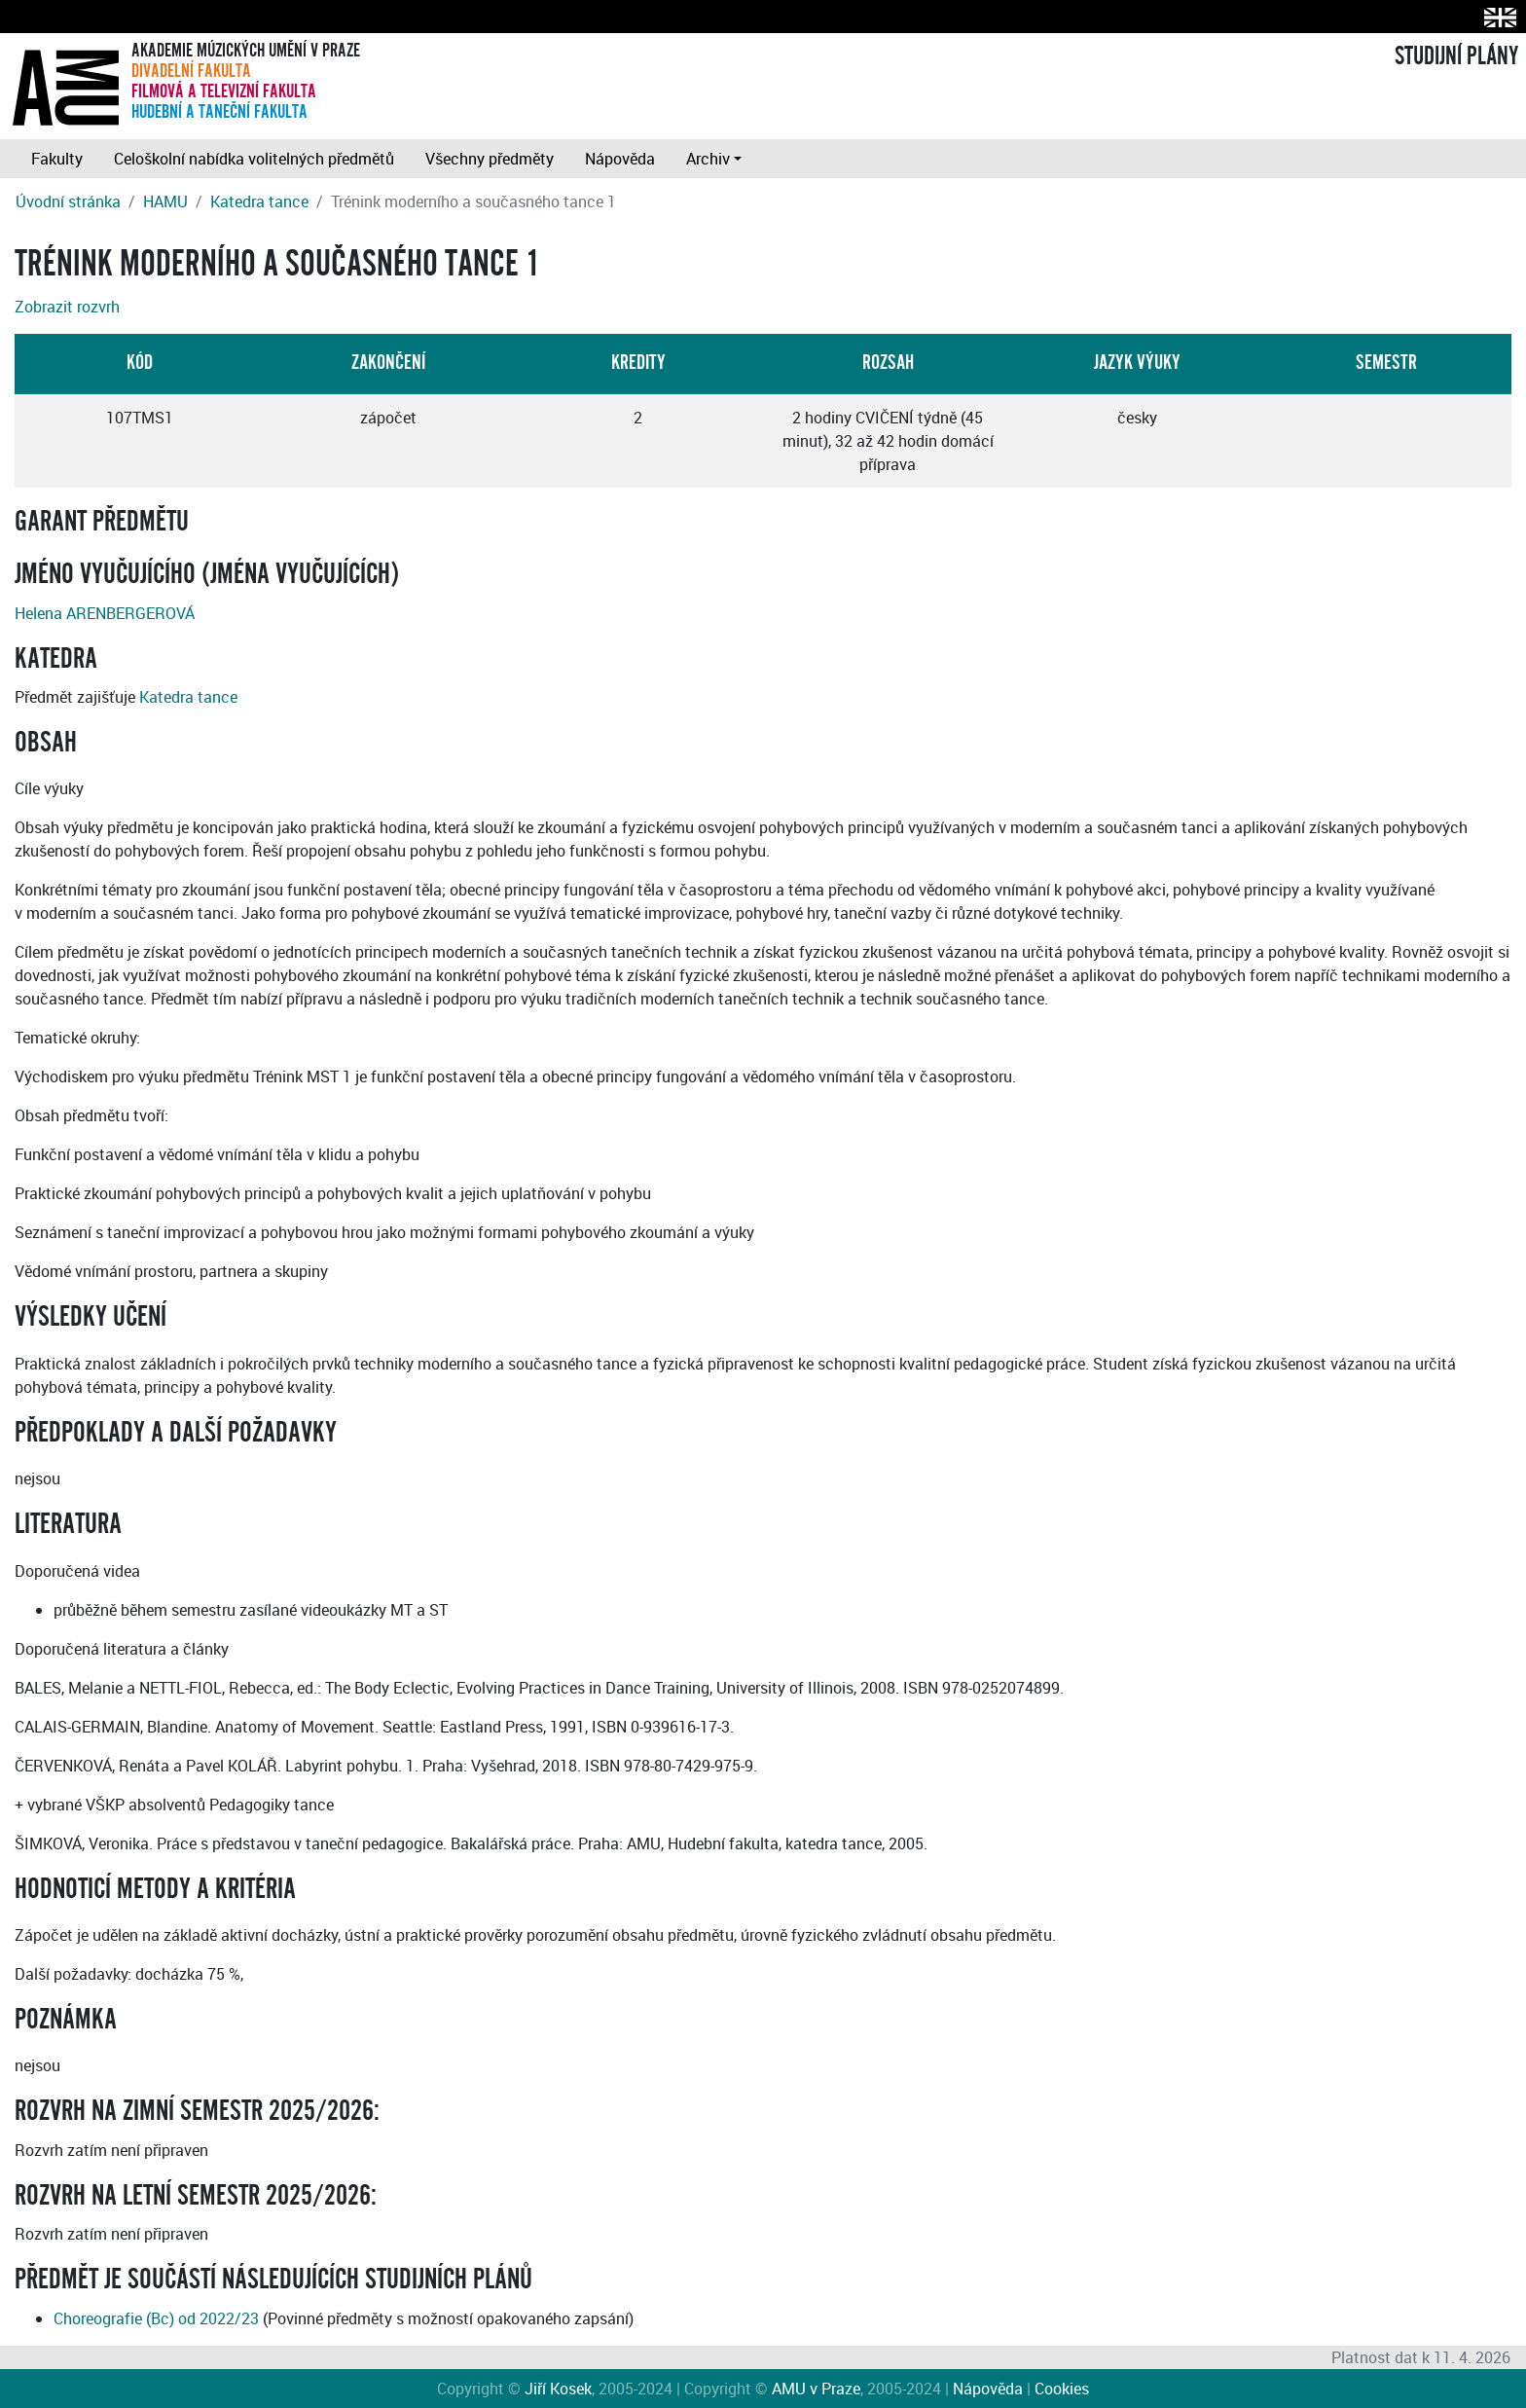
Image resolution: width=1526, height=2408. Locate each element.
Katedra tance (259, 201)
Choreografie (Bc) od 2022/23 (156, 2318)
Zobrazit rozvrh (67, 306)
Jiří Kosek (558, 2388)
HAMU (165, 201)
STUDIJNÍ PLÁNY (1456, 56)
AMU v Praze (816, 2388)
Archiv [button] (708, 158)
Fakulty (57, 158)
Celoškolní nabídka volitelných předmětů (254, 158)
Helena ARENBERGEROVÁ (105, 613)
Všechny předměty (489, 158)
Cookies (1062, 2388)
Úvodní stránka (68, 201)
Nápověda (620, 158)
